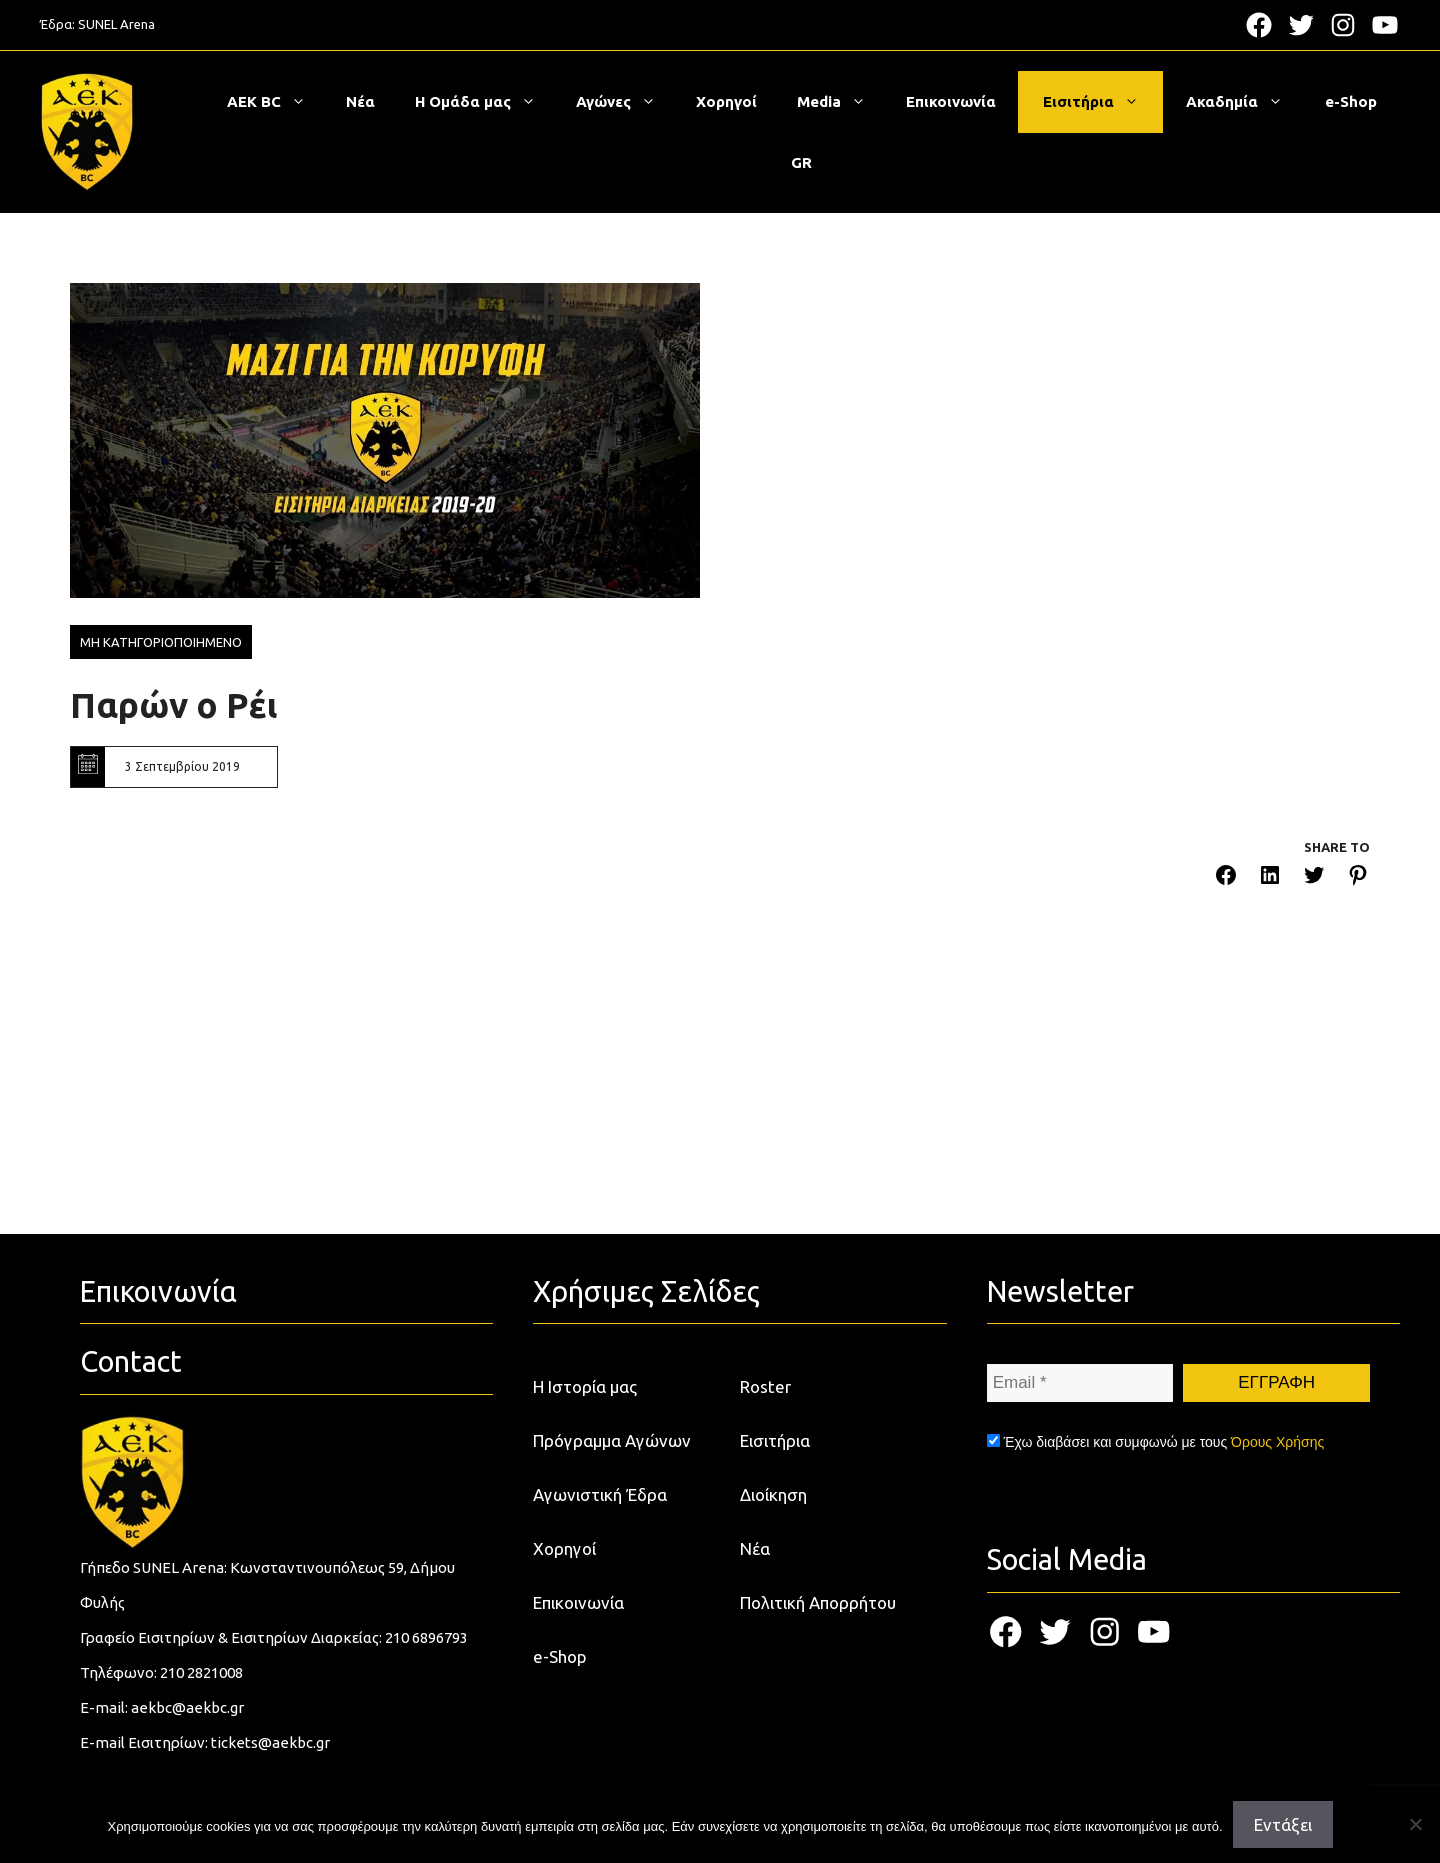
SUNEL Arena (116, 24)
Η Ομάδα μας (485, 102)
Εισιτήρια (1101, 102)
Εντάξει (1283, 1824)
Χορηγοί (726, 101)
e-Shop (1351, 101)
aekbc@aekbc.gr (187, 1707)
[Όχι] (1415, 1824)
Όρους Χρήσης (1277, 1442)
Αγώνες (626, 102)
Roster (765, 1386)
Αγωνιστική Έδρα (600, 1494)
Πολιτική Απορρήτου (818, 1602)
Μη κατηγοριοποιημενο (161, 642)
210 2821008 (201, 1672)
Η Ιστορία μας (585, 1386)
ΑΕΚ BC (276, 102)
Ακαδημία (1244, 102)
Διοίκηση (773, 1494)
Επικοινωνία (951, 101)
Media (841, 102)
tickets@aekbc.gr (270, 1742)
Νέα (360, 101)
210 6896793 (426, 1637)
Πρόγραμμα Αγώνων (612, 1440)
